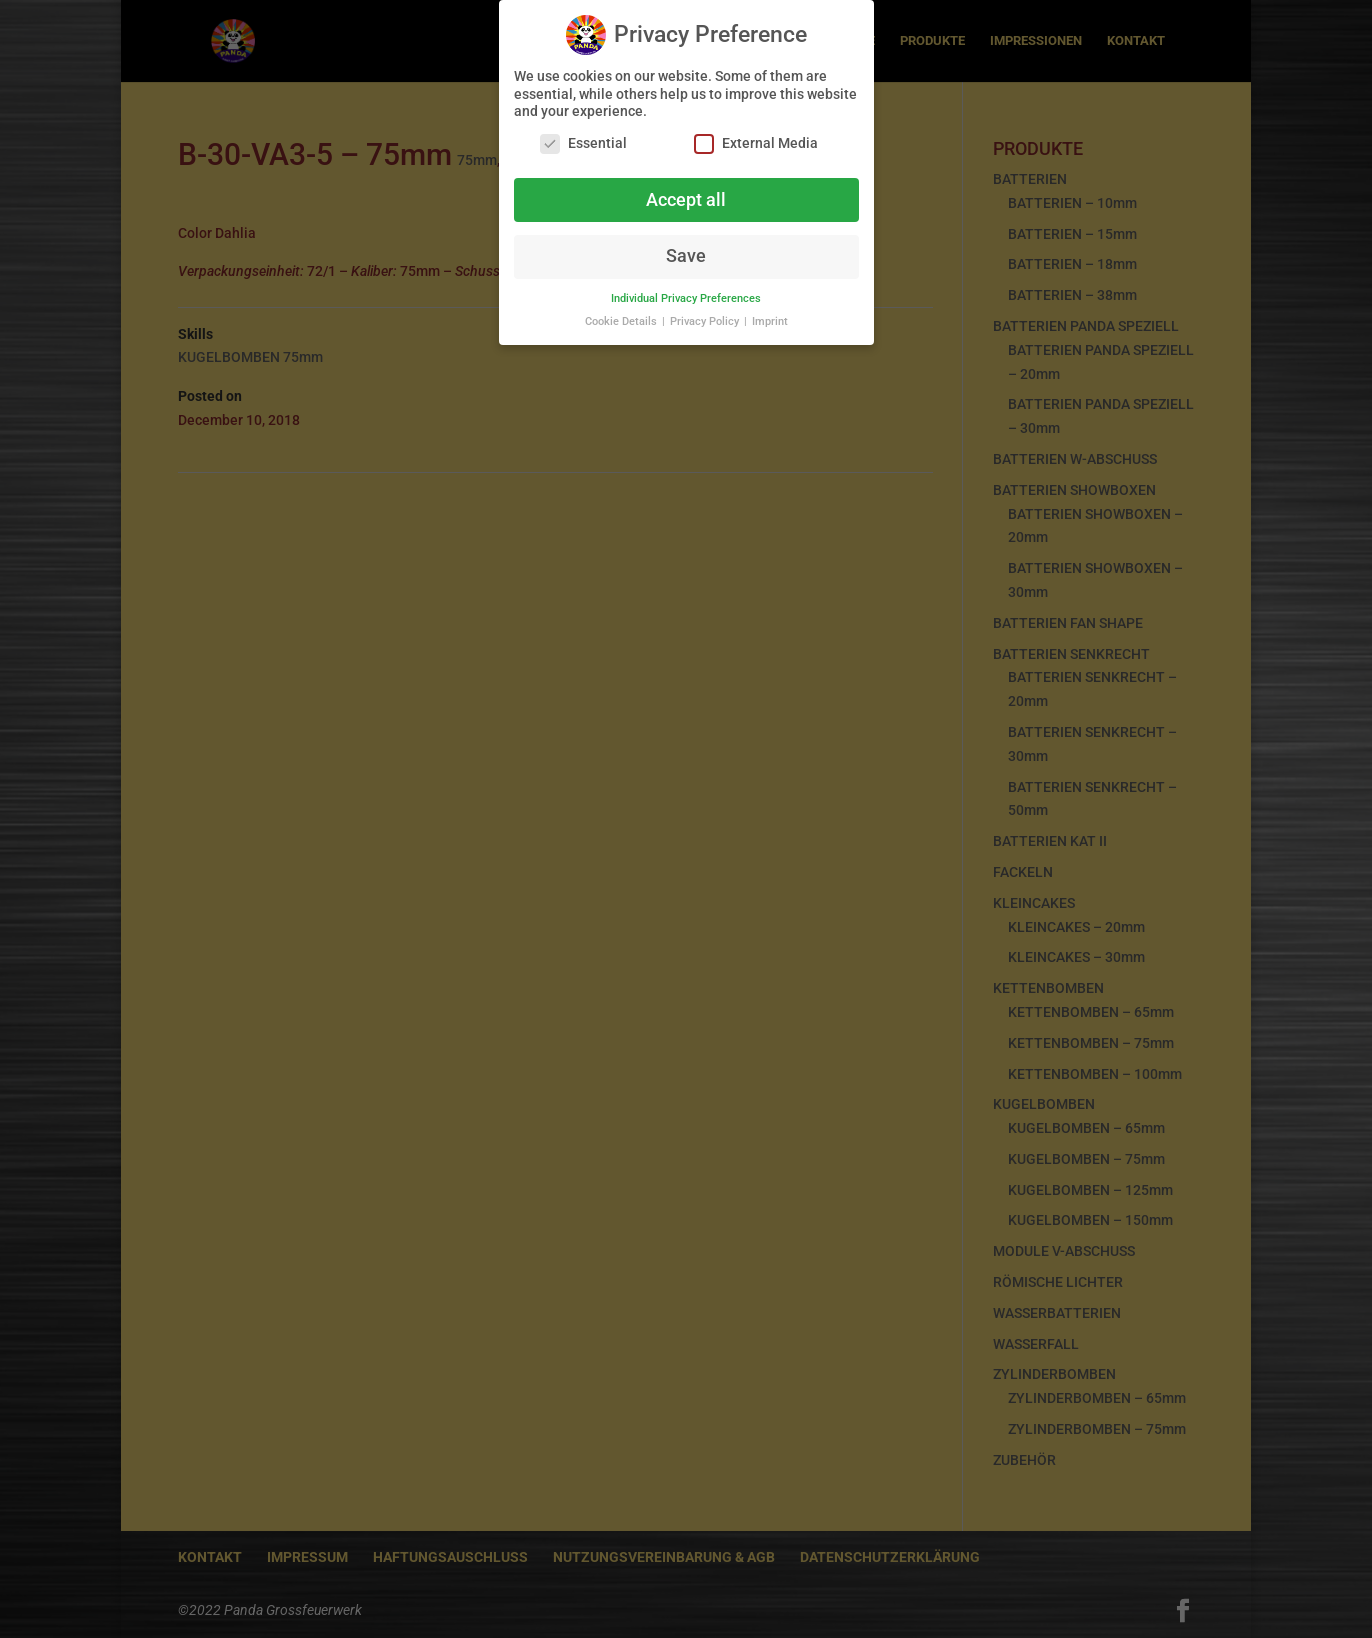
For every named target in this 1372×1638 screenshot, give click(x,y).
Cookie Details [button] (622, 313)
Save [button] (686, 248)
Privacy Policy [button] (706, 313)
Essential (583, 134)
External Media (756, 134)
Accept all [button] (686, 191)
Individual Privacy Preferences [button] (686, 290)
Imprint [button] (770, 313)
